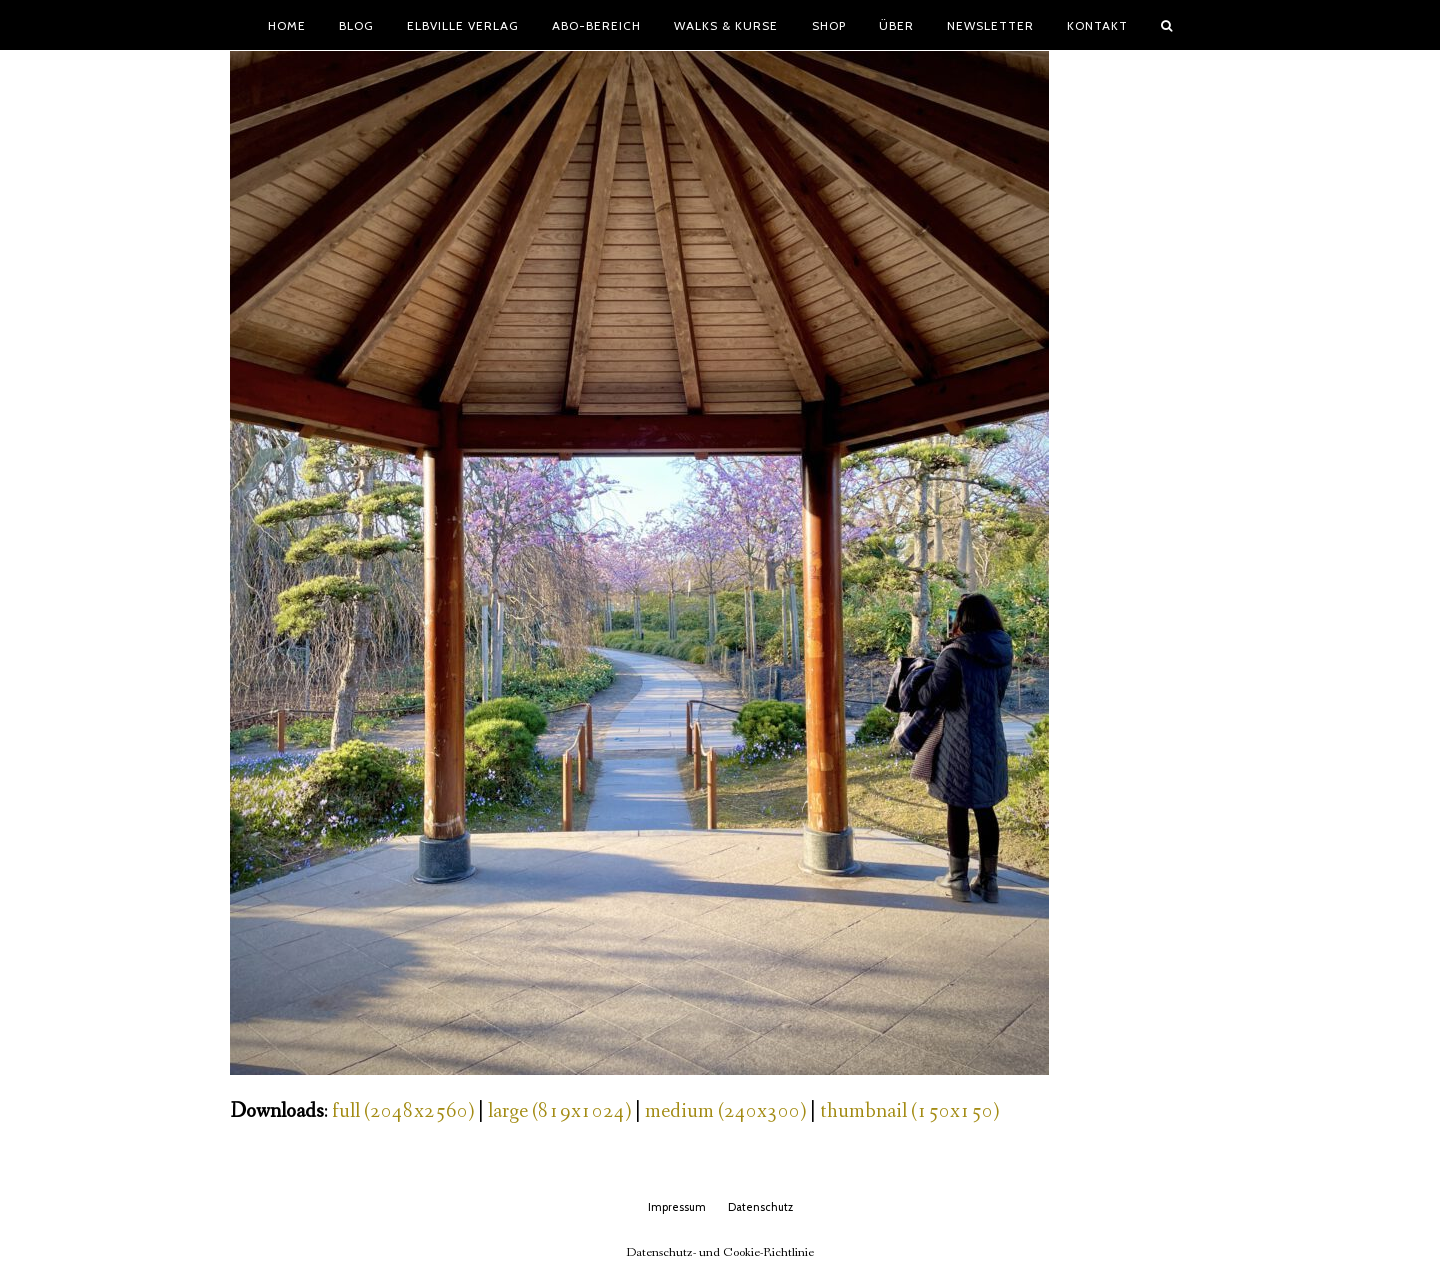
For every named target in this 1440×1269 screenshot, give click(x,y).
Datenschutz (760, 1207)
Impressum (677, 1207)
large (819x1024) (559, 1111)
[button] (1167, 25)
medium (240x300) (725, 1111)
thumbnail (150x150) (909, 1111)
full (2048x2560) (403, 1111)
